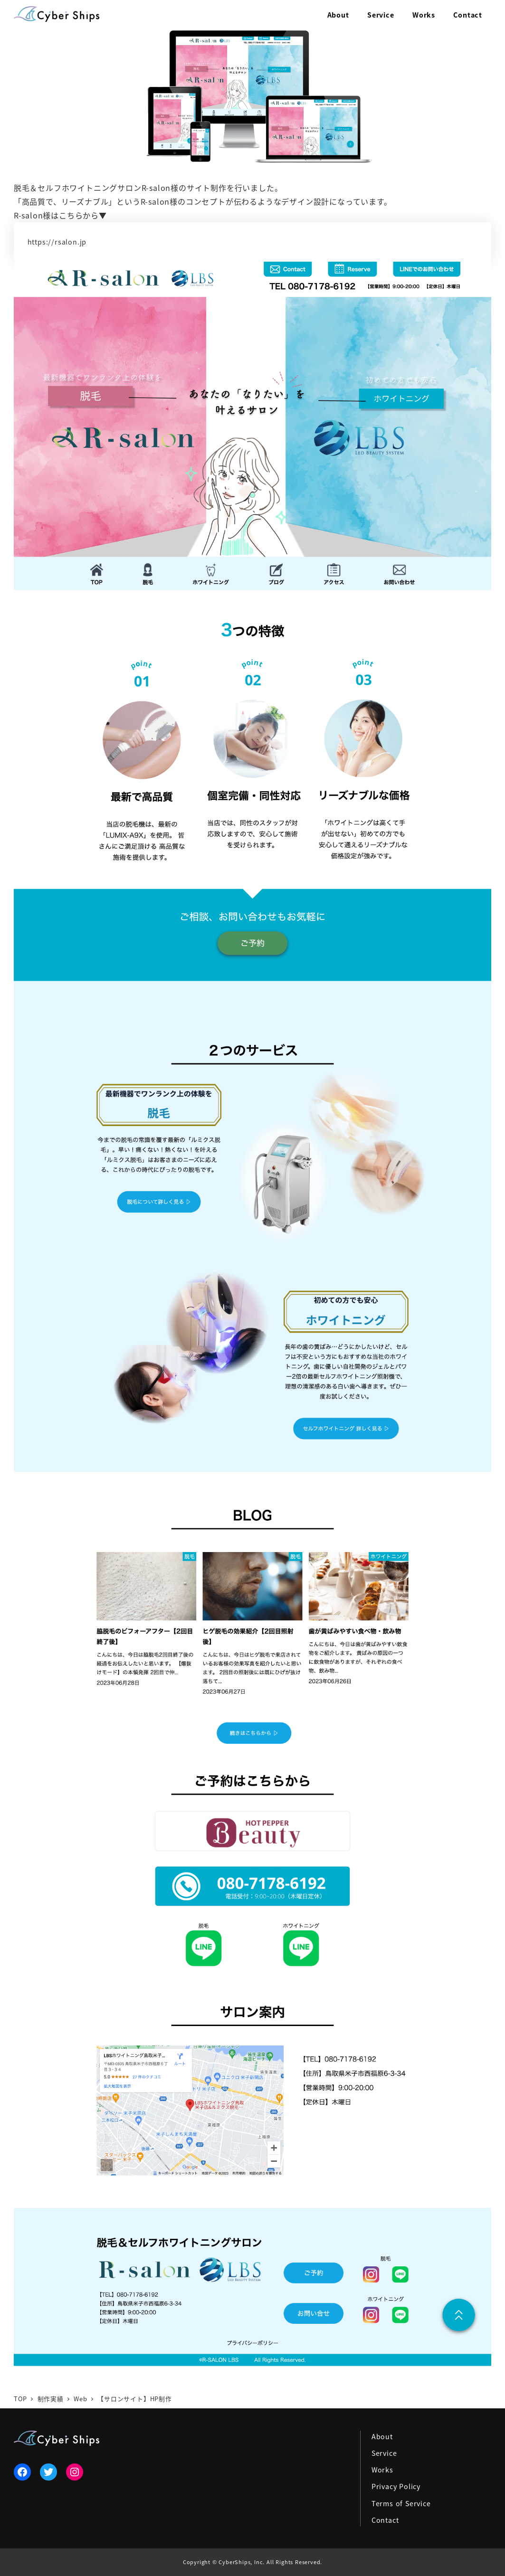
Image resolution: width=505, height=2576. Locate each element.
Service (384, 2453)
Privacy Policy (396, 2486)
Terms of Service (401, 2503)
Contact (385, 2520)
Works (382, 2469)
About (382, 2436)
